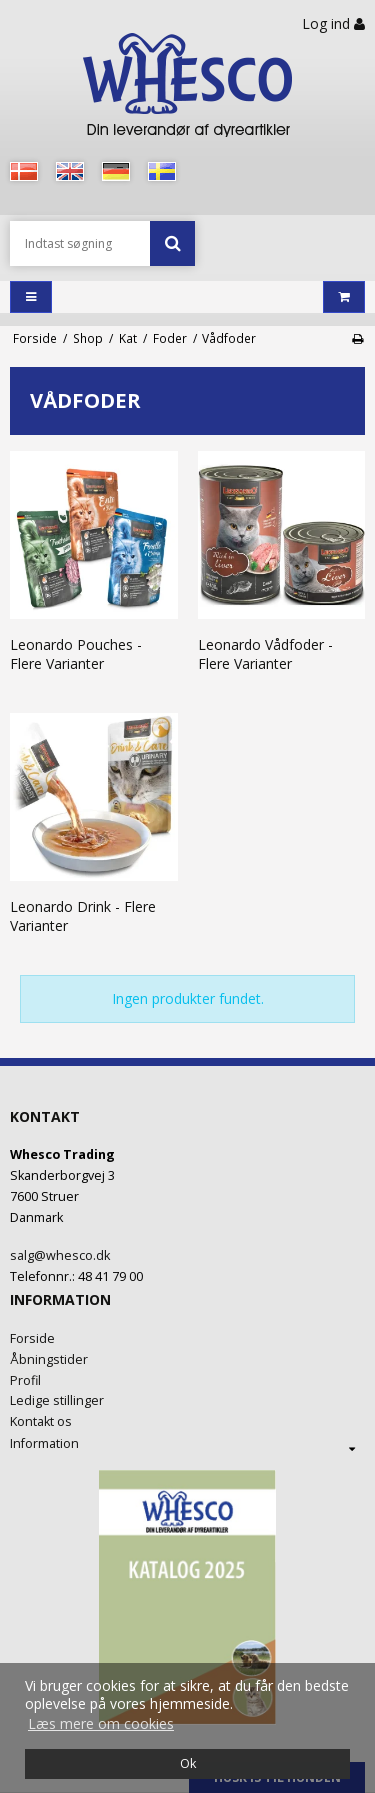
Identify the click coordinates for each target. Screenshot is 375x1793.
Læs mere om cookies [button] (101, 1723)
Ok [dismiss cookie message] (188, 1763)
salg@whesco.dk (60, 1255)
